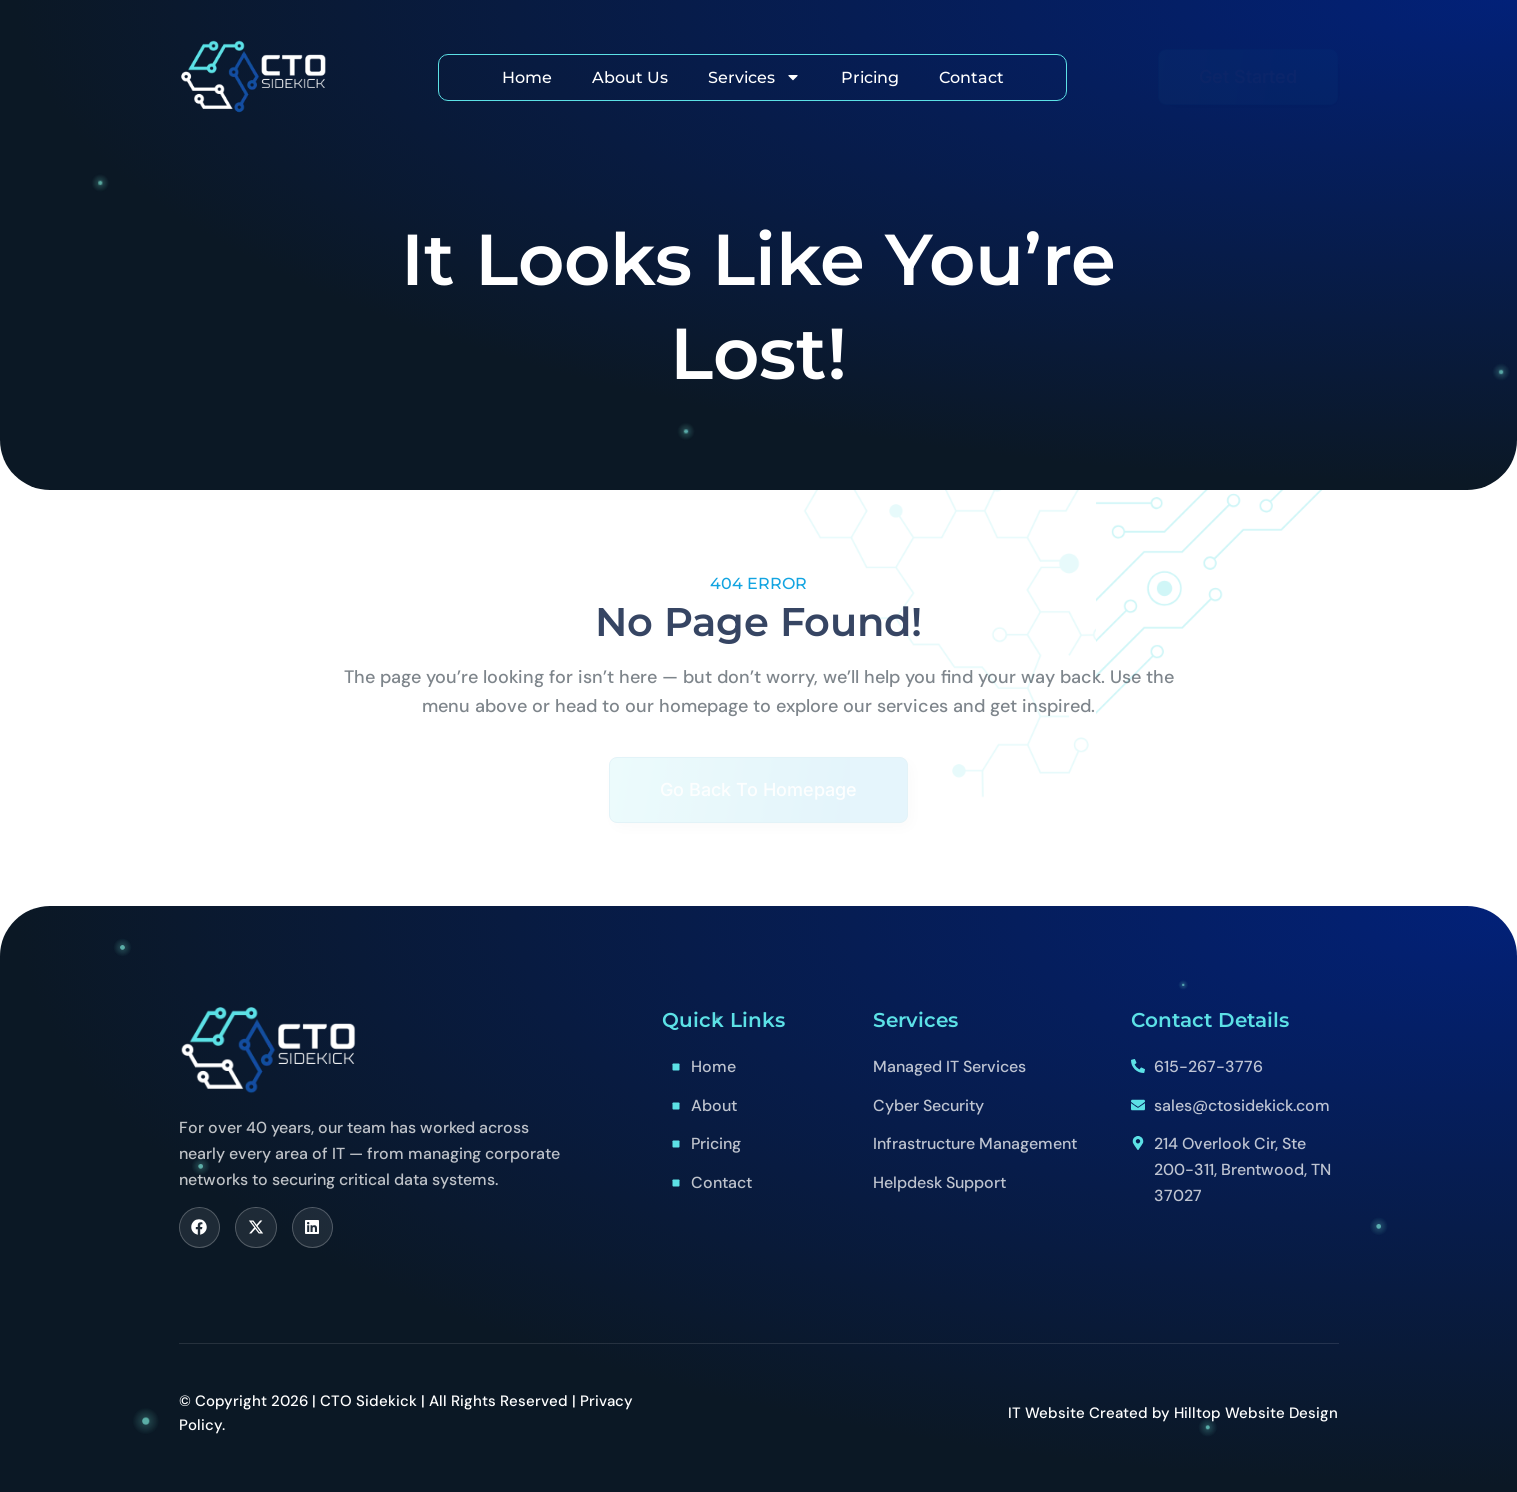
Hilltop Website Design (1256, 1413)
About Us (630, 77)
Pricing (870, 77)
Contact (971, 77)
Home (527, 77)
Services (754, 77)
